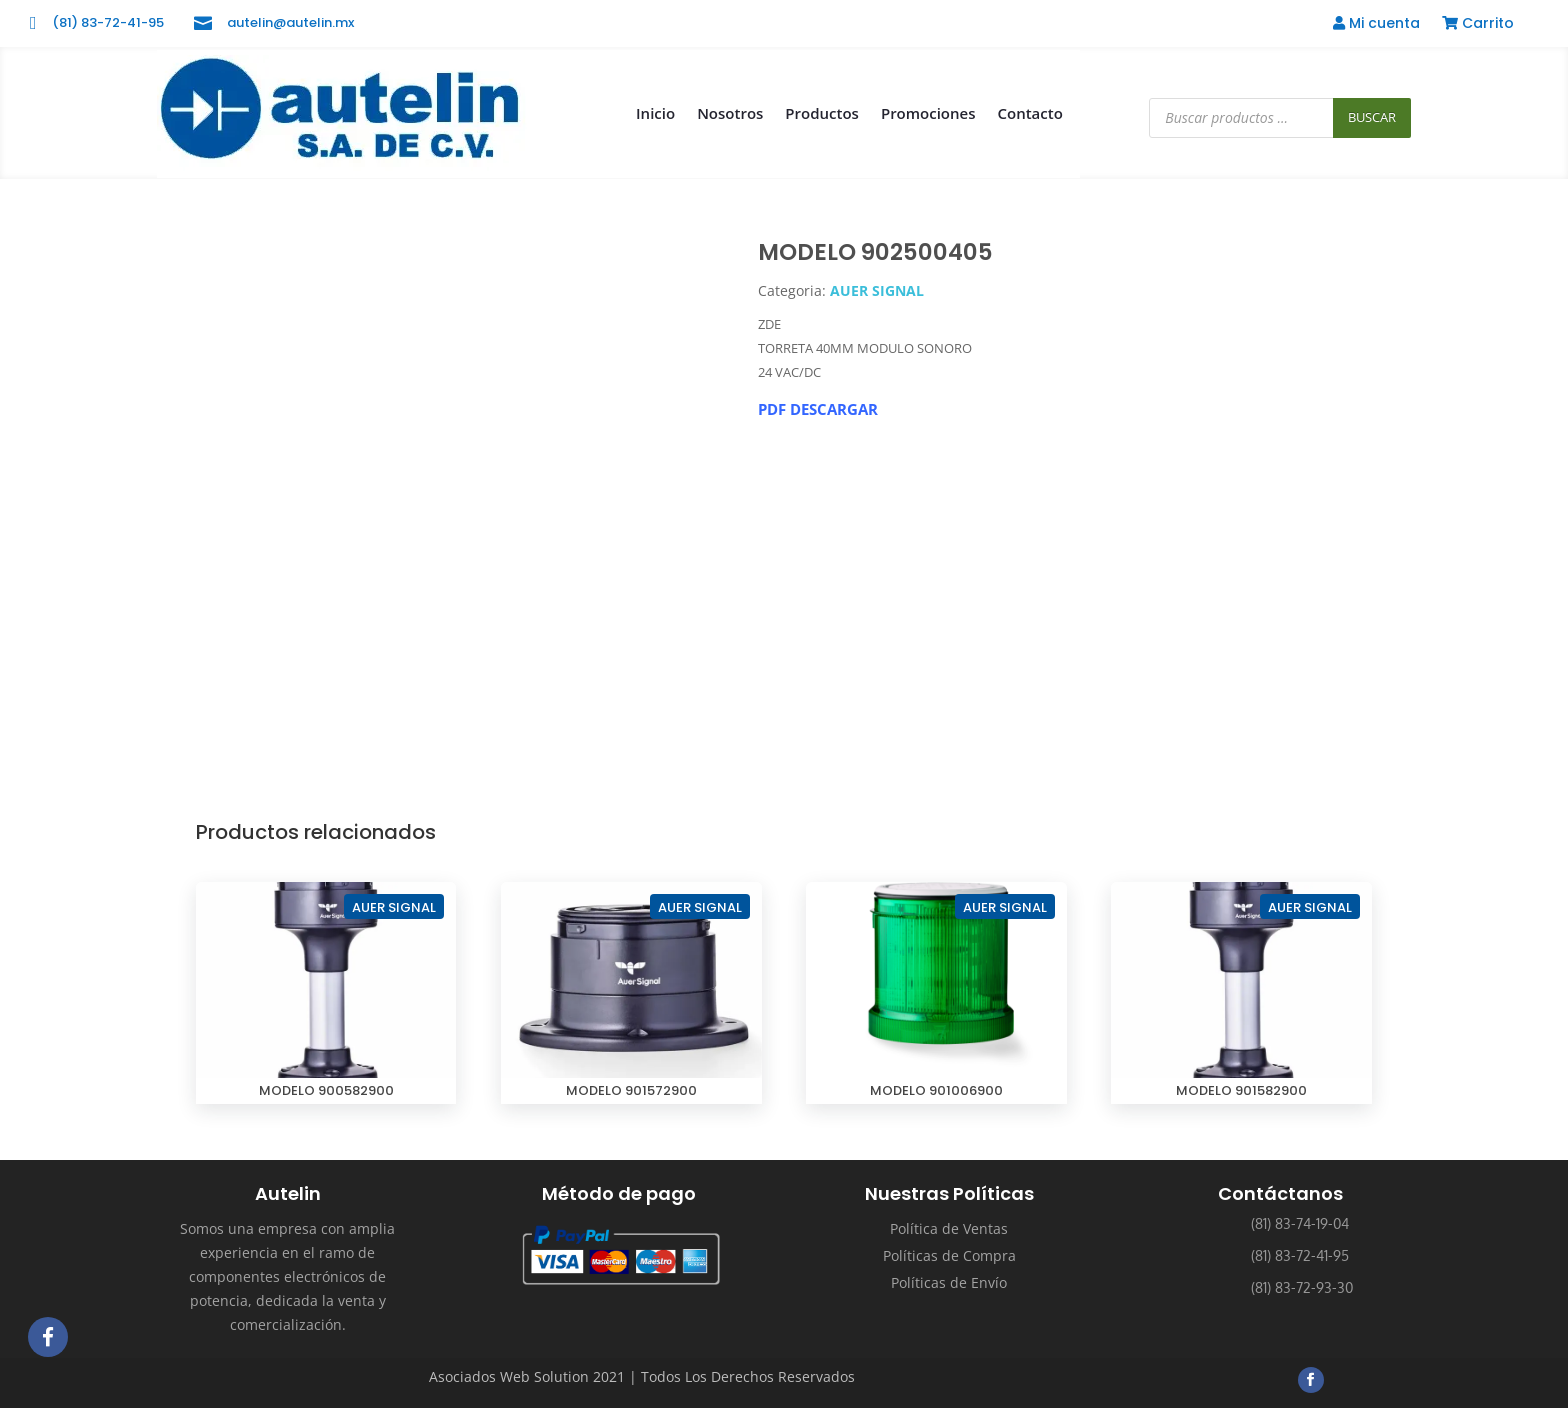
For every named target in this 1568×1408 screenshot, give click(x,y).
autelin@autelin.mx (290, 22)
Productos (822, 113)
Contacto (1030, 113)
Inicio (655, 113)
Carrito (1478, 24)
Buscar (1372, 117)
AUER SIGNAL (877, 290)
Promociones (928, 113)
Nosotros (730, 113)
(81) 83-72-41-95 (108, 22)
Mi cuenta (1376, 24)
